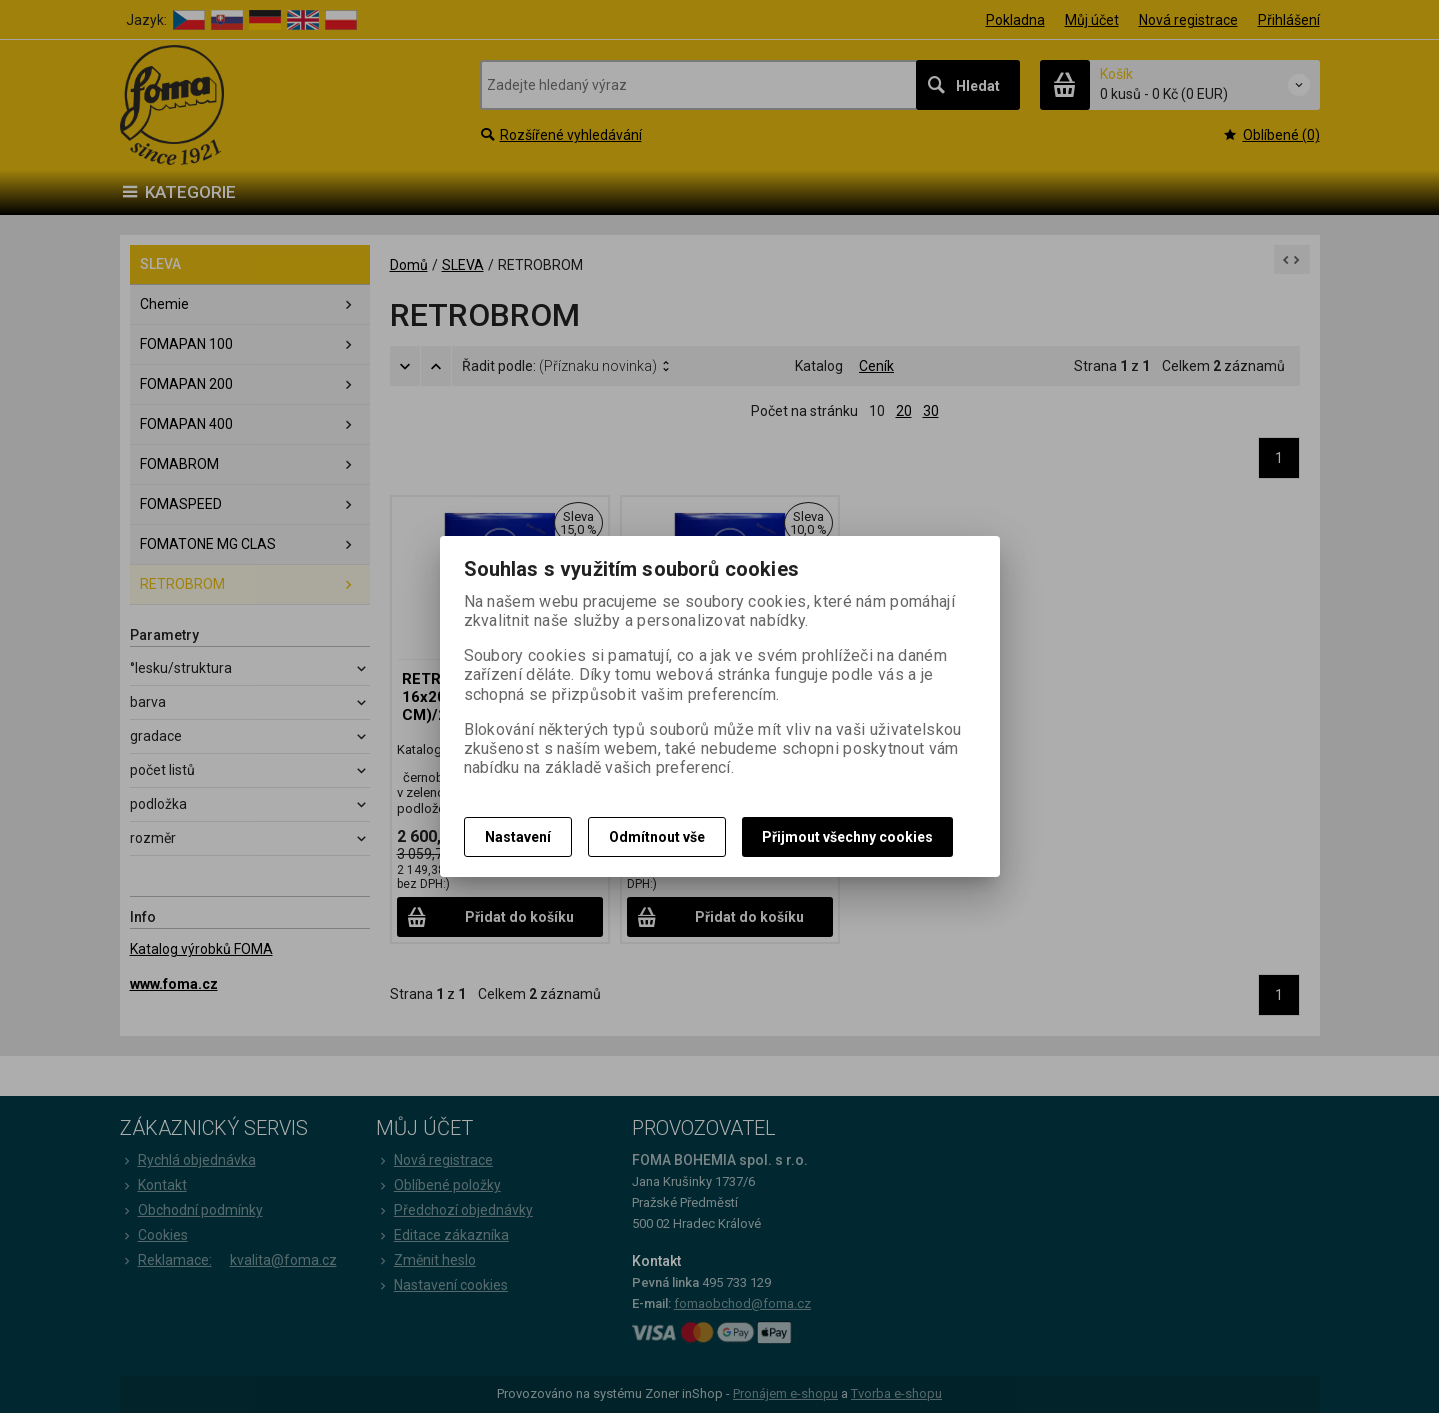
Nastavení (518, 837)
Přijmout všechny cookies (847, 837)
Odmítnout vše (657, 837)
